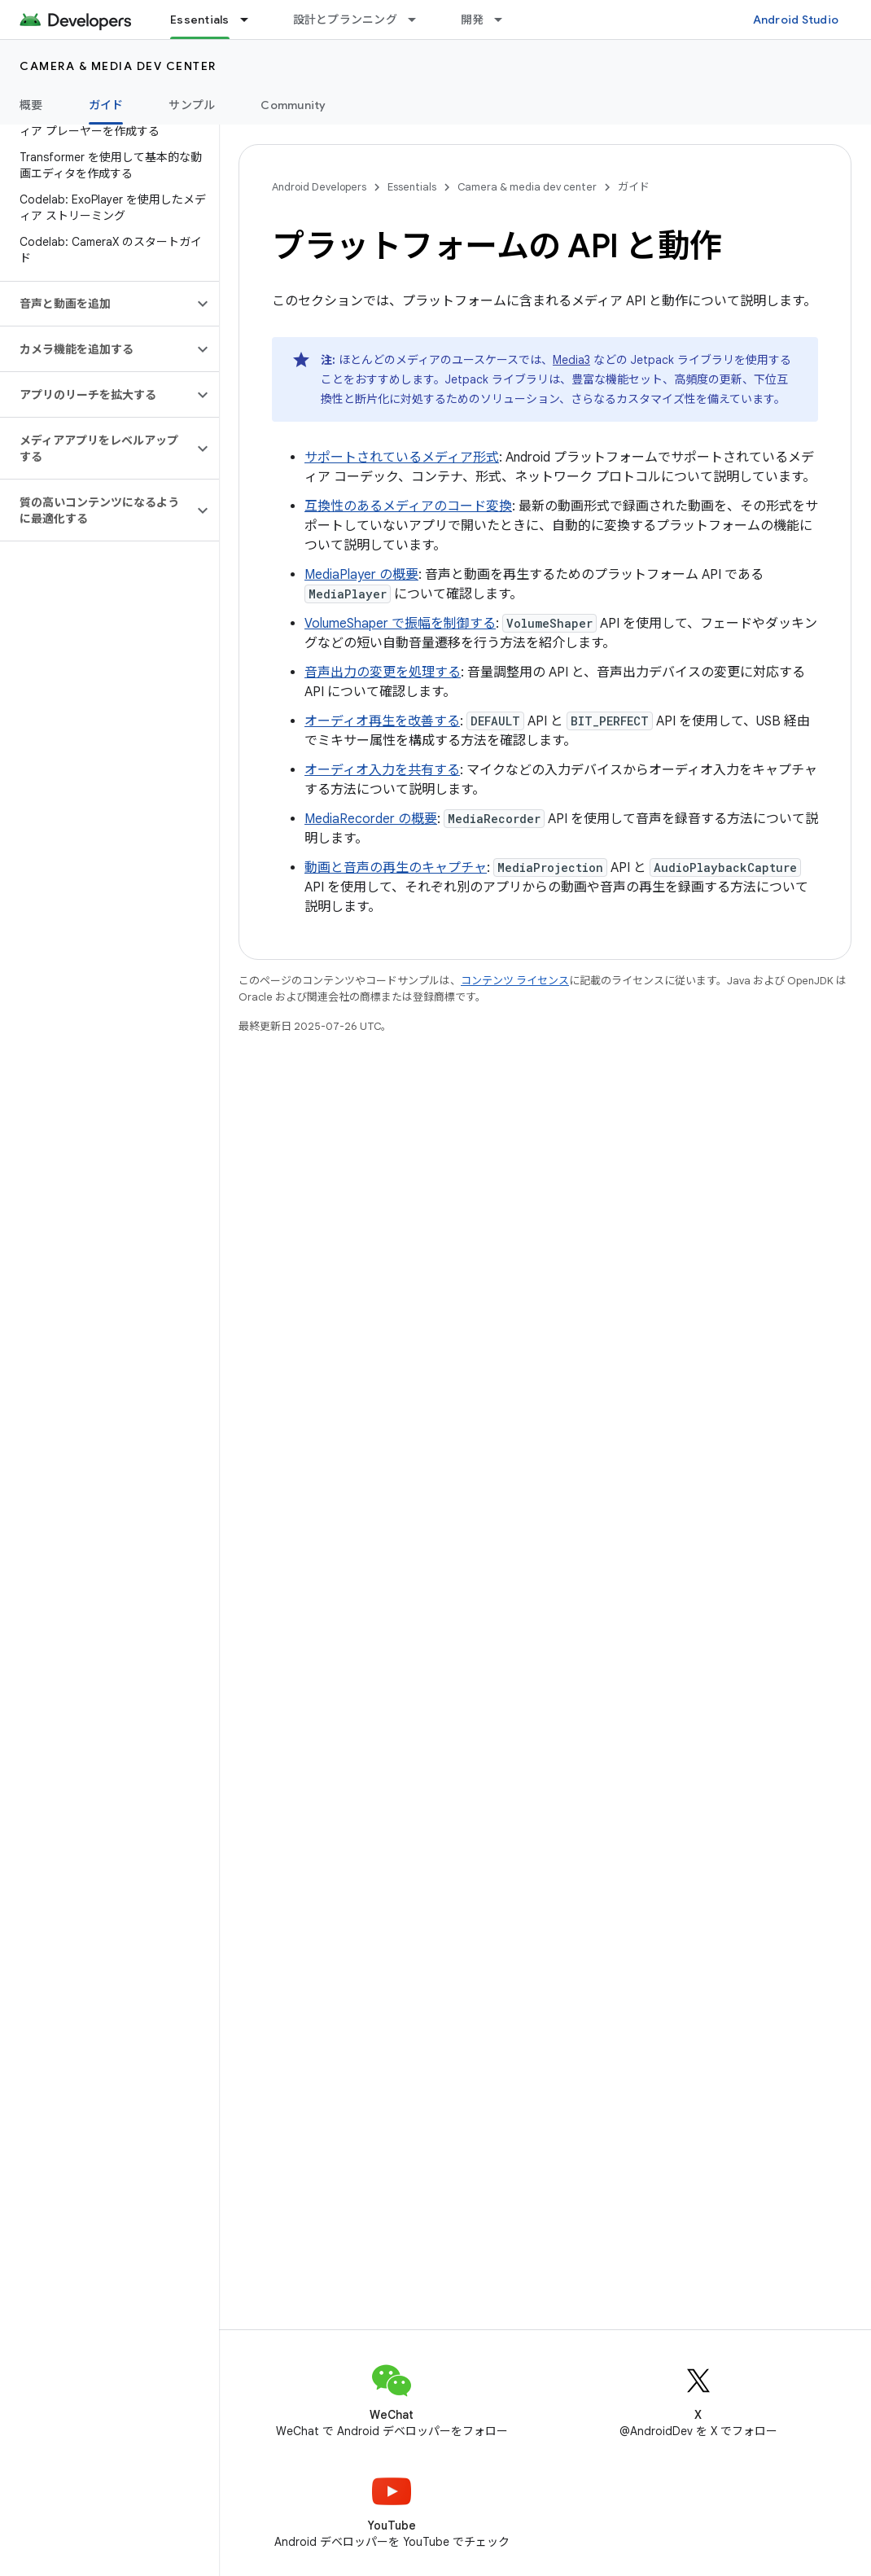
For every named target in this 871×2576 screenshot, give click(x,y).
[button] (96, 304)
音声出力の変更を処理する (382, 672)
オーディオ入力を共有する (382, 770)
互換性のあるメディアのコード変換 (408, 506)
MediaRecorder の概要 (370, 819)
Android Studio (796, 19)
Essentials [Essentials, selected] (200, 19)
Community (293, 105)
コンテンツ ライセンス (515, 981)
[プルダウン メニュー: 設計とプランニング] (419, 19)
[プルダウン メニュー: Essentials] (252, 19)
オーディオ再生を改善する (382, 721)
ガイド (634, 187)
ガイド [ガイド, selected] (106, 105)
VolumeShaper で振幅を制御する (400, 624)
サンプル (192, 105)
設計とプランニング (345, 19)
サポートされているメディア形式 (401, 457)
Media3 (571, 360)
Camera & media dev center (118, 66)
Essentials (411, 187)
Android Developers (319, 187)
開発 (472, 19)
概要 (31, 105)
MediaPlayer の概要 (361, 575)
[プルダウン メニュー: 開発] (505, 19)
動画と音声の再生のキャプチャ (395, 868)
